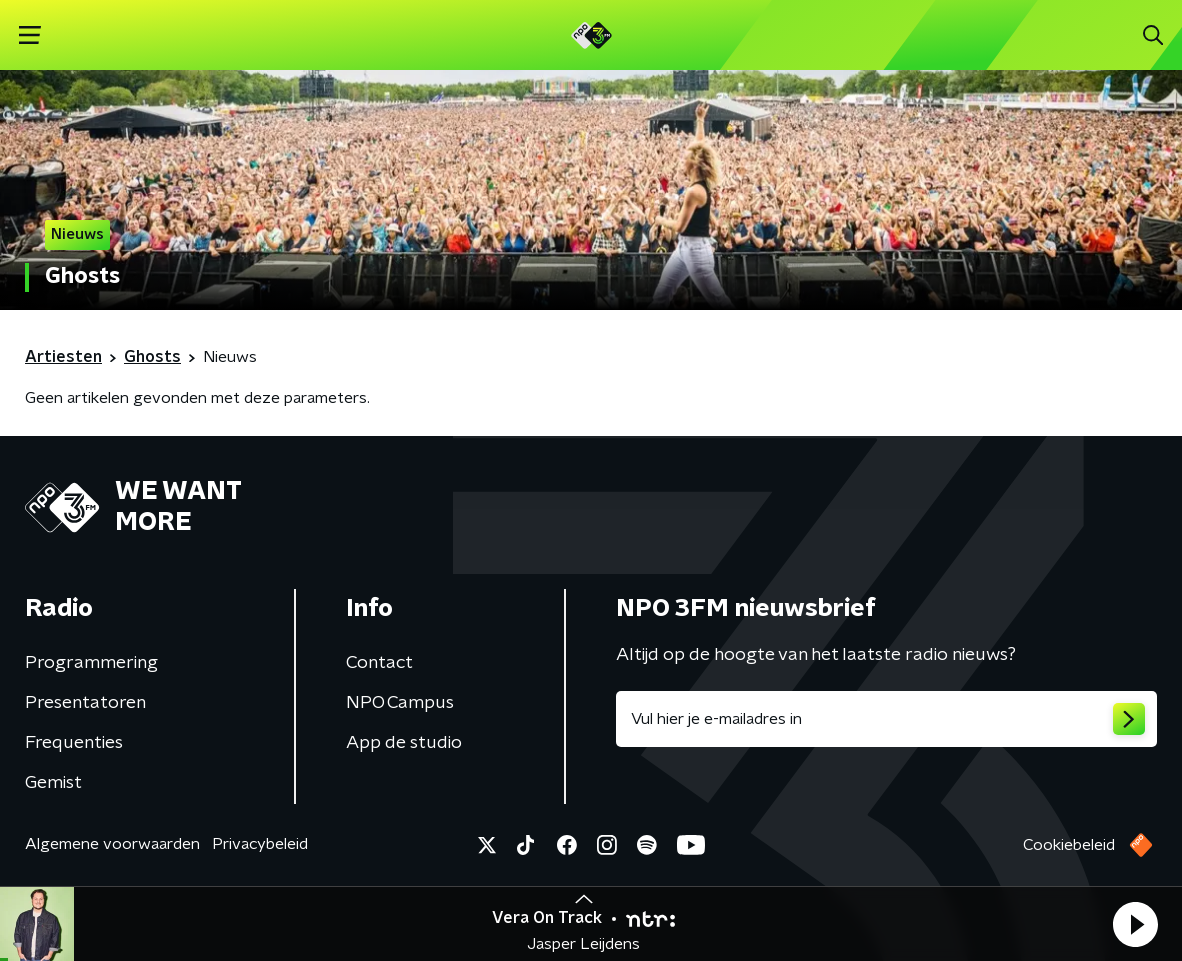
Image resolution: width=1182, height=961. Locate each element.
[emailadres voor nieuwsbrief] (886, 719)
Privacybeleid (260, 844)
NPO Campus (400, 703)
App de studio (404, 743)
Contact (379, 663)
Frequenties (74, 743)
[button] (1135, 924)
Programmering (91, 663)
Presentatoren (85, 703)
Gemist (53, 783)
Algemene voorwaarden (112, 844)
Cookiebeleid (1069, 845)
